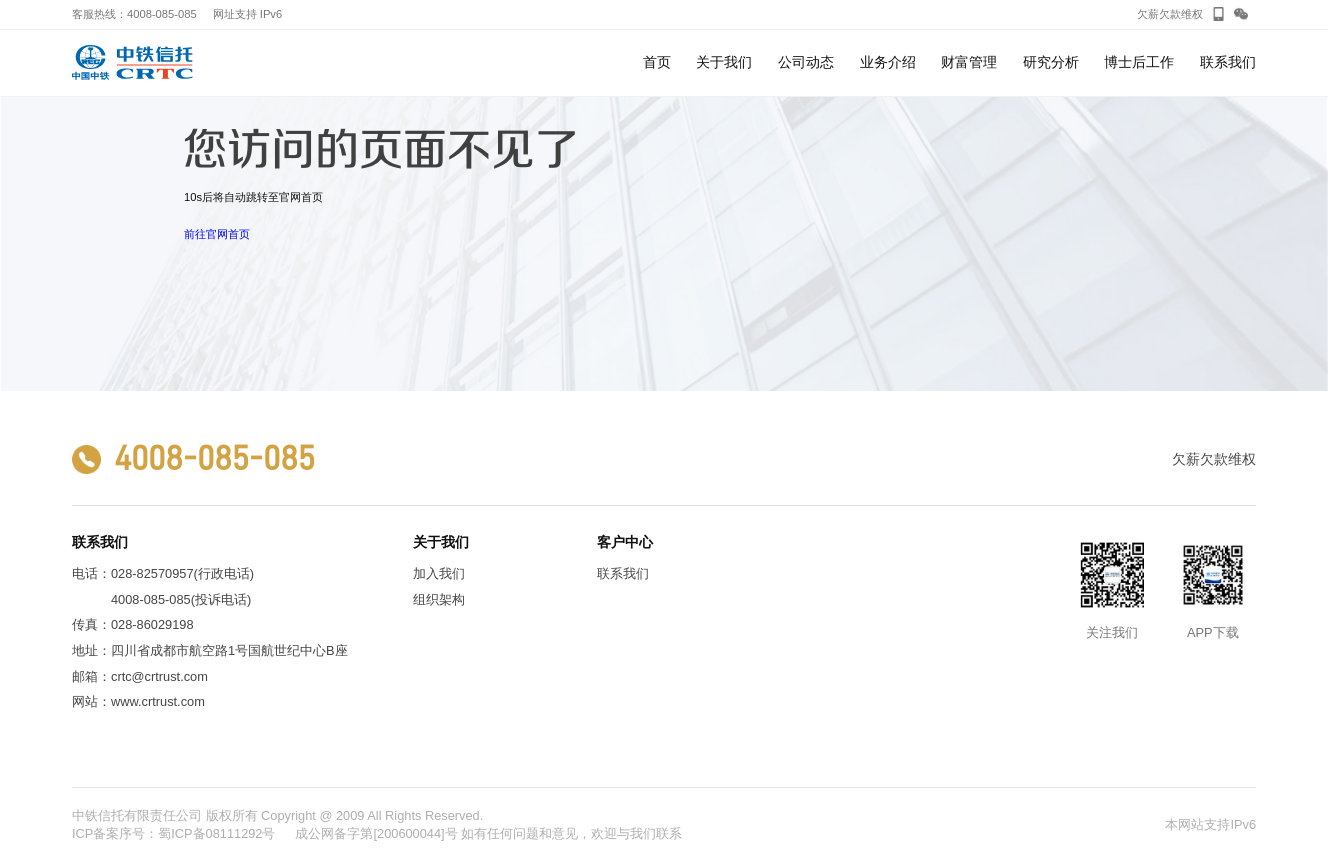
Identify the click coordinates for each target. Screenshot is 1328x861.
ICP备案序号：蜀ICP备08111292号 (174, 833)
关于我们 (724, 75)
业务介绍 (888, 75)
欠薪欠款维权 (1170, 14)
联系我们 (1228, 75)
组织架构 (439, 599)
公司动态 (806, 75)
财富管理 (969, 75)
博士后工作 (1139, 75)
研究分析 (1051, 75)
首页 (657, 62)
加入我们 (439, 573)
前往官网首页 (217, 234)
